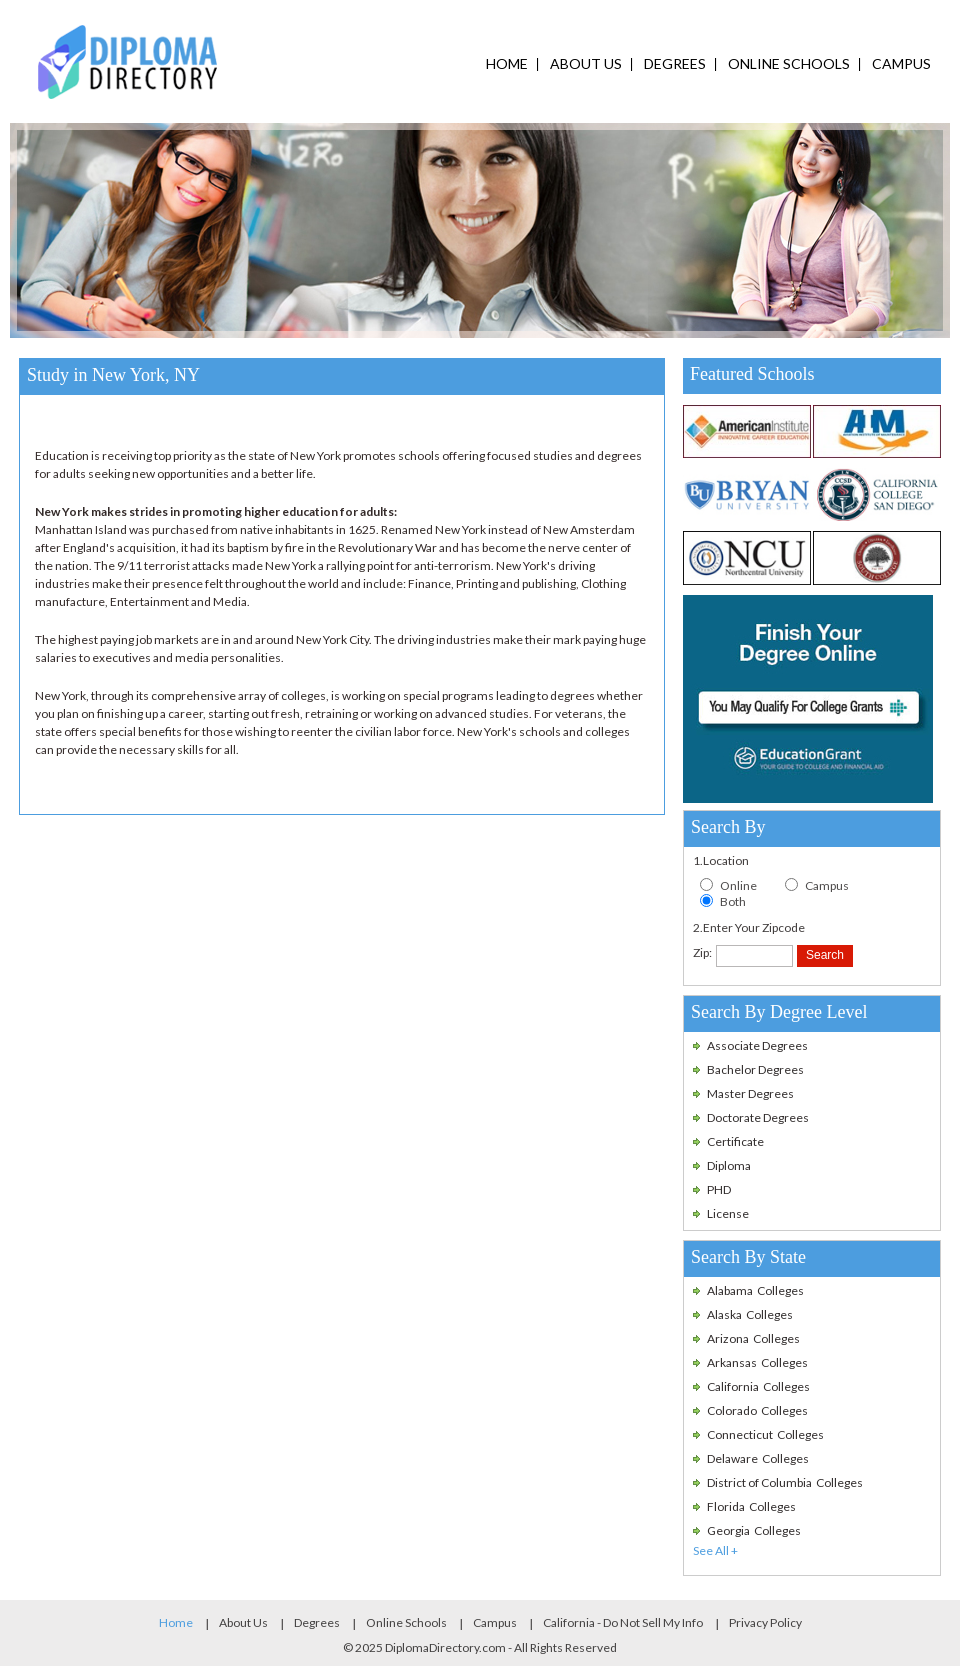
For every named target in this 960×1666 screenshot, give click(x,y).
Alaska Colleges (750, 1314)
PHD (719, 1189)
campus (901, 63)
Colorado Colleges (757, 1410)
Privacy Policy (765, 1622)
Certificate (735, 1141)
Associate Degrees (757, 1045)
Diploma (729, 1165)
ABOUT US (586, 63)
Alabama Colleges (755, 1290)
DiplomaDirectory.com (445, 1647)
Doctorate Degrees (758, 1117)
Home (176, 1622)
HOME (507, 63)
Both (733, 901)
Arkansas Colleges (757, 1362)
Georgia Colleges (754, 1530)
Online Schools (406, 1622)
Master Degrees (750, 1093)
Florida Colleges (751, 1506)
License (728, 1213)
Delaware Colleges (758, 1458)
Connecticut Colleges (765, 1434)
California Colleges (758, 1386)
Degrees (317, 1622)
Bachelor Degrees (755, 1069)
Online (738, 885)
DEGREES (675, 63)
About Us (243, 1622)
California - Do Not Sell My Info (623, 1622)
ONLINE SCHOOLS (789, 63)
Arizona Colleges (753, 1338)
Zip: (702, 952)
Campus (827, 885)
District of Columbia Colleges (785, 1482)
